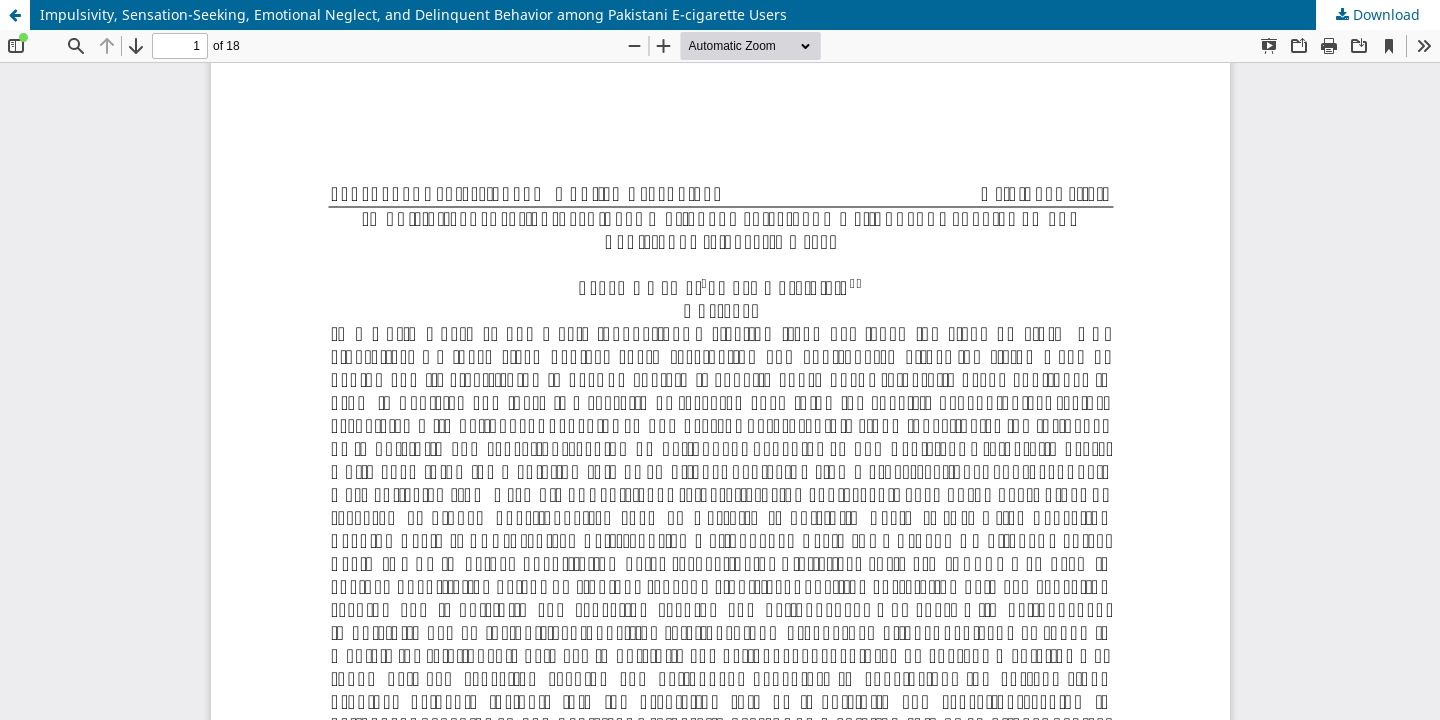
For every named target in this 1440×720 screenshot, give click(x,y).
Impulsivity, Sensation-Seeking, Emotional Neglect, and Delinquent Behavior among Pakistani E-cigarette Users (413, 14)
